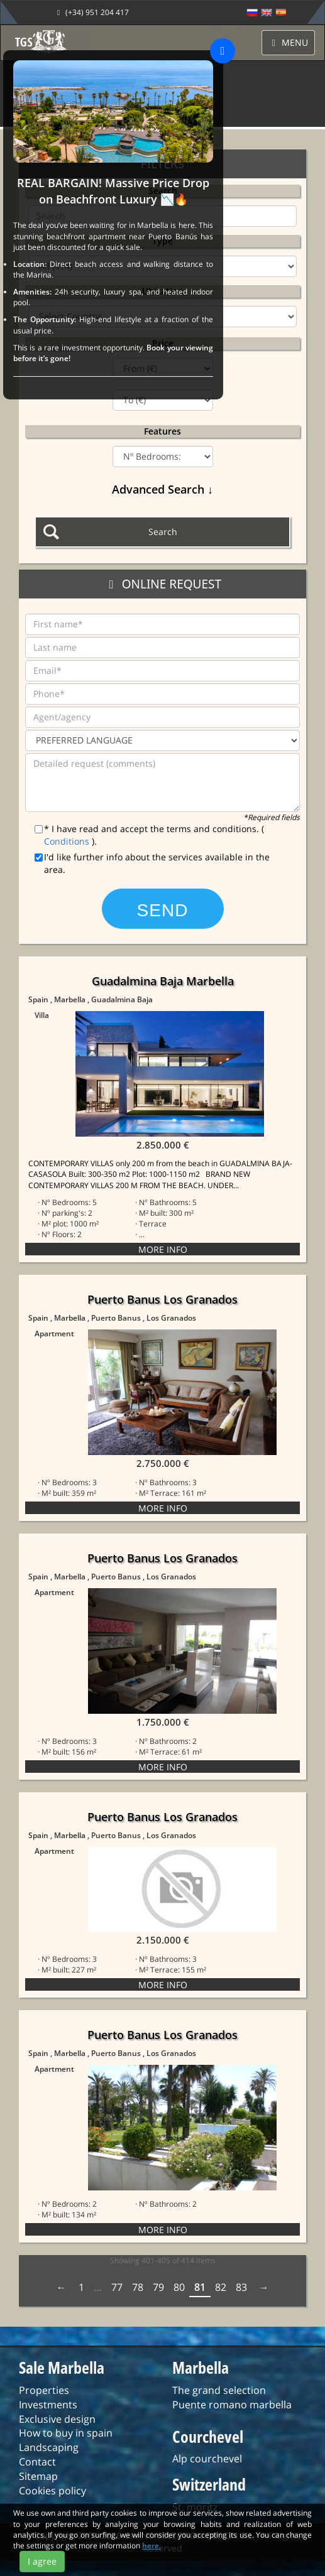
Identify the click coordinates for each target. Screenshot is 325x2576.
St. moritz (195, 2512)
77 (117, 2293)
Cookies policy (52, 2496)
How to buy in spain (66, 2438)
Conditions (68, 841)
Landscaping (49, 2453)
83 (241, 2293)
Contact (37, 2467)
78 (137, 2293)
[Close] (222, 50)
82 (220, 2293)
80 (179, 2293)
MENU (288, 42)
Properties (44, 2396)
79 (158, 2293)
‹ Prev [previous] (63, 2293)
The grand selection (219, 2396)
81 (200, 2293)
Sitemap (38, 2482)
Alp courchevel (207, 2464)
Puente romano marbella (232, 2410)
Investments (48, 2410)
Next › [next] (262, 2293)
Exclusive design (57, 2425)
